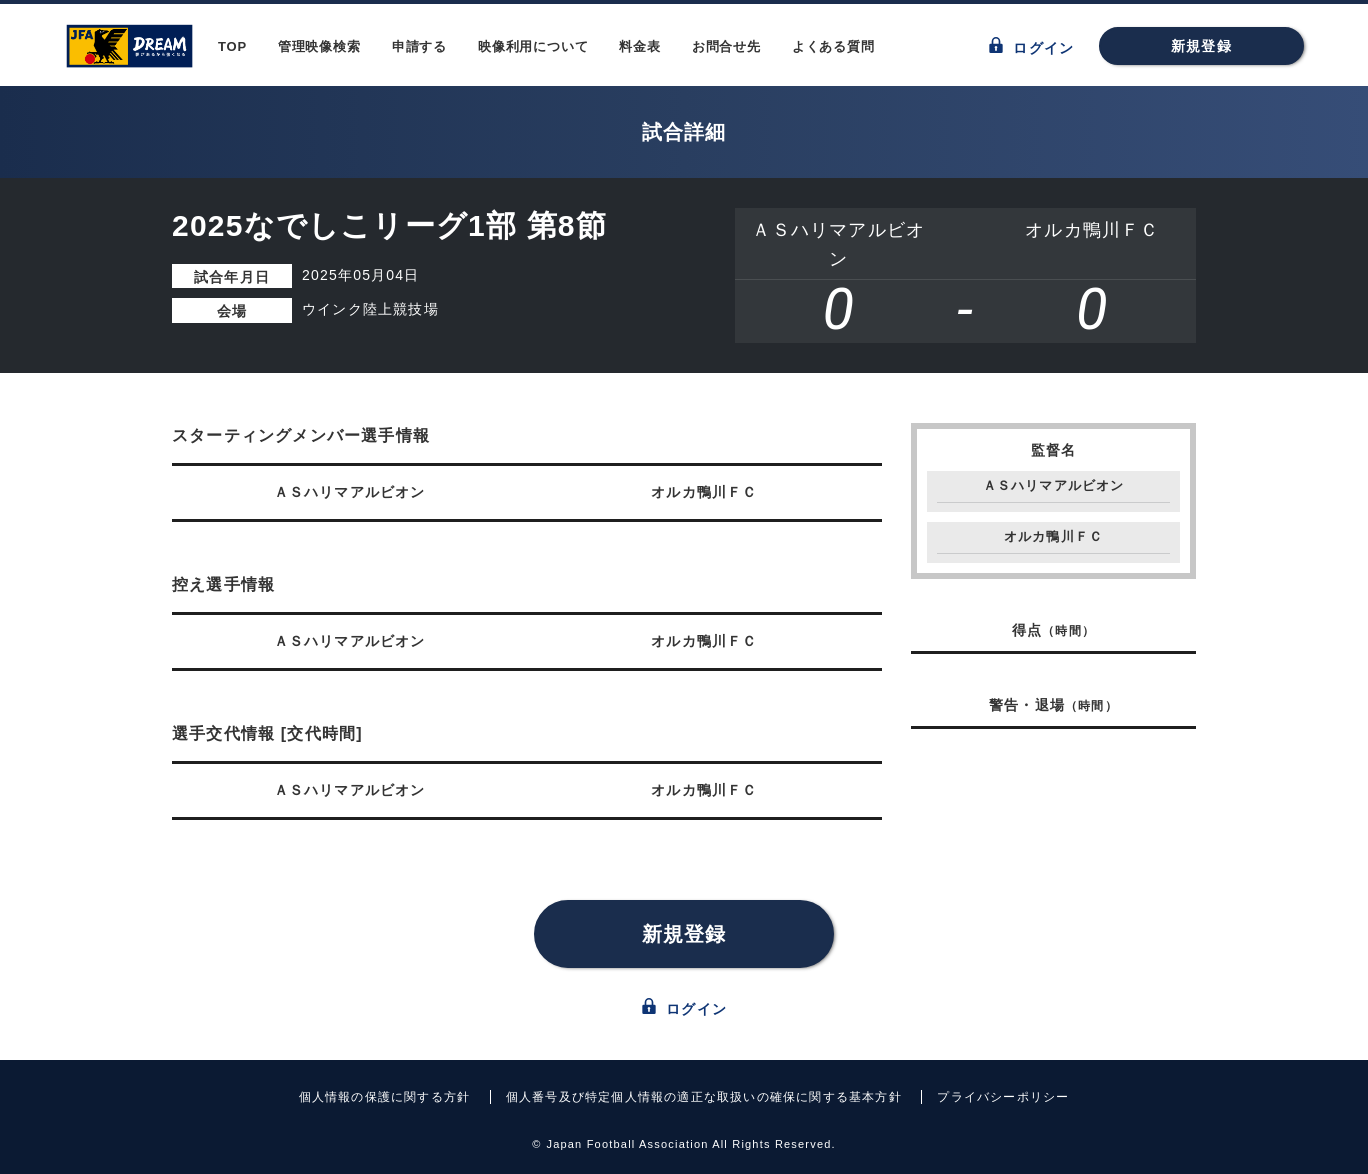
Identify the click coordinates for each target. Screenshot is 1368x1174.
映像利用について (533, 46)
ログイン (1031, 46)
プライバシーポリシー (1003, 1097)
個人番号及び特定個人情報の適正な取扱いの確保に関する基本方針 (704, 1097)
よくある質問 (833, 46)
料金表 (639, 46)
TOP (232, 46)
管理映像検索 (319, 46)
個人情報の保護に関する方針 (385, 1097)
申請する (419, 46)
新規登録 (1201, 46)
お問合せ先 (726, 46)
